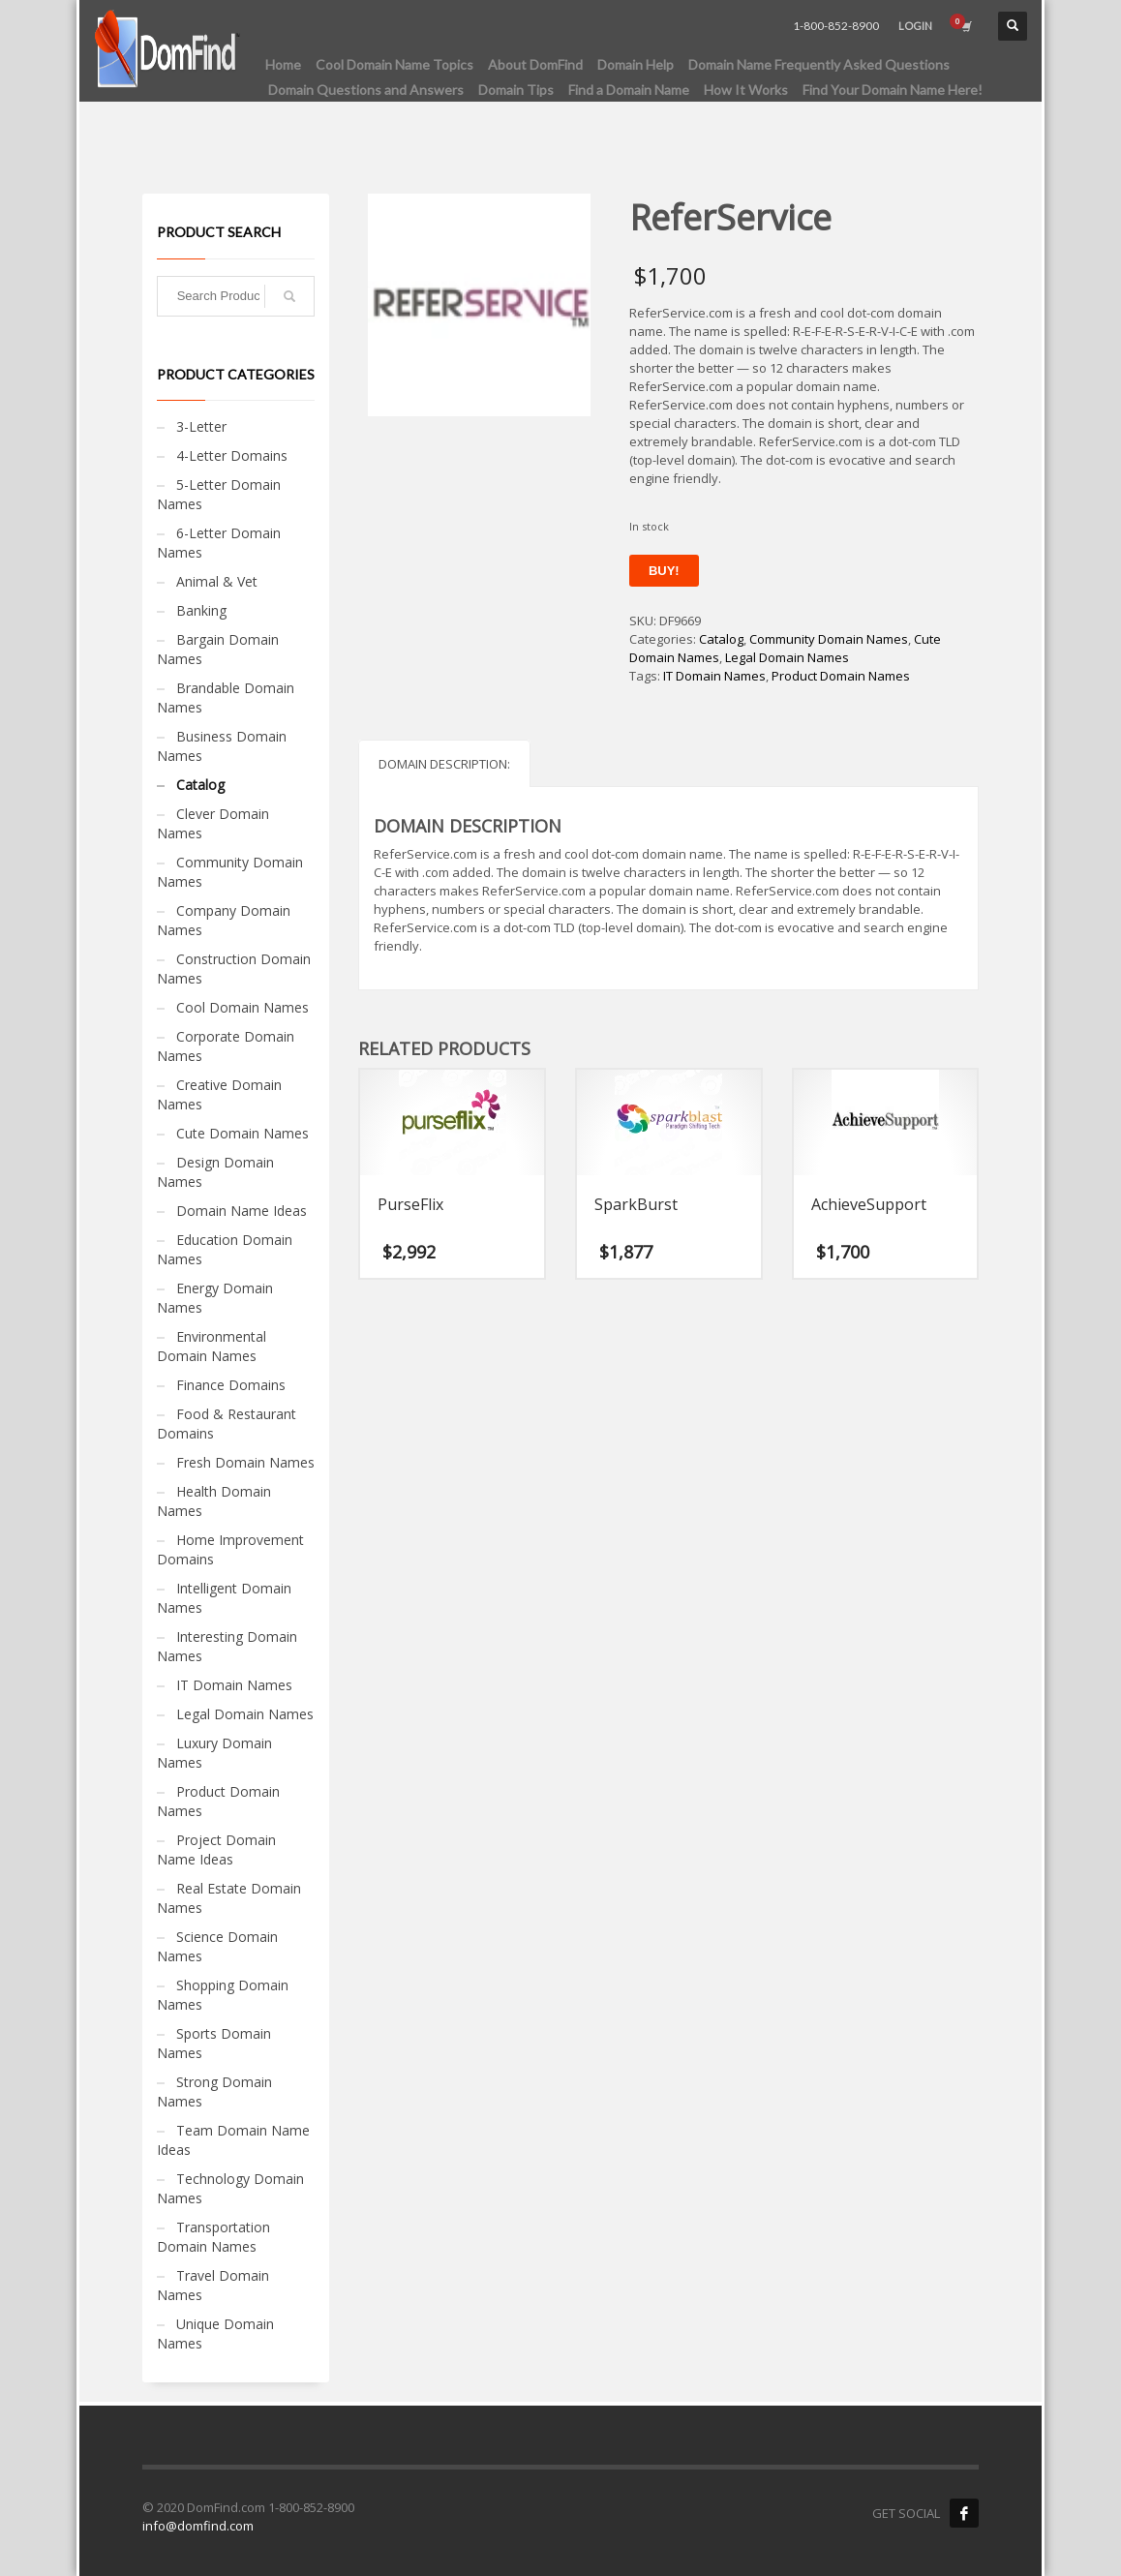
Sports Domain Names (214, 2043)
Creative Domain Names (219, 1094)
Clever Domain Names (213, 823)
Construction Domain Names (234, 968)
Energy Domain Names (215, 1298)
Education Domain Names (224, 1249)
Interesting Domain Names (227, 1646)
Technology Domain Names (230, 2188)
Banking (201, 610)
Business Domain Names (222, 746)
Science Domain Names (217, 1946)
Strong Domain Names (214, 2091)
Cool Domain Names (242, 1007)
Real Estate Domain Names (229, 1898)
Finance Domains (231, 1385)
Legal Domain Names (787, 657)
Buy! (664, 570)
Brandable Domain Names (225, 697)
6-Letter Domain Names (219, 542)
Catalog (721, 639)
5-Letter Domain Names (219, 494)
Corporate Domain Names (225, 1046)
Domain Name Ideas (241, 1210)
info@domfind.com (198, 2525)
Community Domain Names (828, 639)
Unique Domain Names (215, 2333)
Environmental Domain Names (211, 1346)
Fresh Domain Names (245, 1462)
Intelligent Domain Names (224, 1598)
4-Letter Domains (232, 455)
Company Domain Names (223, 920)
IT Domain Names (714, 675)
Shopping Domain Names (222, 1995)
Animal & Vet (217, 581)
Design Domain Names (215, 1172)
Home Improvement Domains (230, 1549)
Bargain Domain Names (218, 649)
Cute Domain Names (242, 1133)
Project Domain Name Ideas (216, 1849)
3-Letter (201, 426)
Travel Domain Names (213, 2285)
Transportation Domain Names (213, 2237)
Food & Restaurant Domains (226, 1423)
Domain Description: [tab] (444, 764)
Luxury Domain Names (214, 1753)
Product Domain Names (841, 675)
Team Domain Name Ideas (233, 2140)
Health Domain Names (214, 1501)
